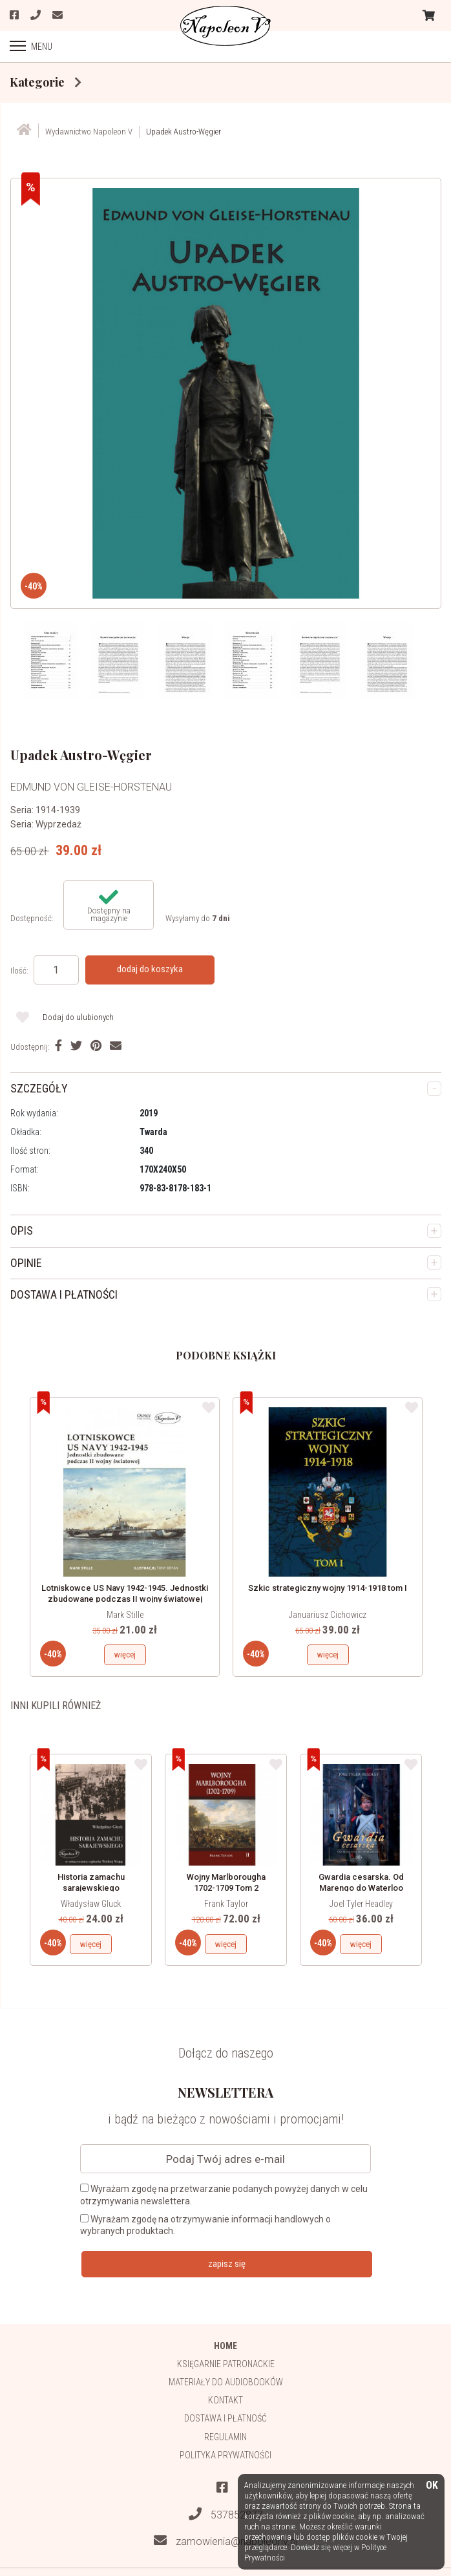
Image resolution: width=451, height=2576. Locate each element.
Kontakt (225, 2400)
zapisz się (227, 2264)
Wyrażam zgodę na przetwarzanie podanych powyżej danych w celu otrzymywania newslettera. (224, 2195)
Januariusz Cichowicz (327, 1615)
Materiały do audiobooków (226, 2382)
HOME (225, 2346)
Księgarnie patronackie (226, 2364)
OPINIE (26, 1263)
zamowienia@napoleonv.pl (226, 2541)
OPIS (21, 1230)
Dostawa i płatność (225, 2418)
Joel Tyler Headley (361, 1904)
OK (432, 2485)
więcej (125, 1654)
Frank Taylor (226, 1904)
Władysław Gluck (91, 1904)
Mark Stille (125, 1615)
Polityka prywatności (225, 2455)
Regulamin (225, 2437)
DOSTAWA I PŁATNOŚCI (64, 1294)
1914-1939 (58, 810)
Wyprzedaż (58, 824)
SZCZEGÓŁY (39, 1088)
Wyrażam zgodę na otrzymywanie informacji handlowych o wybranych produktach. (205, 2225)
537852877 (226, 2514)
